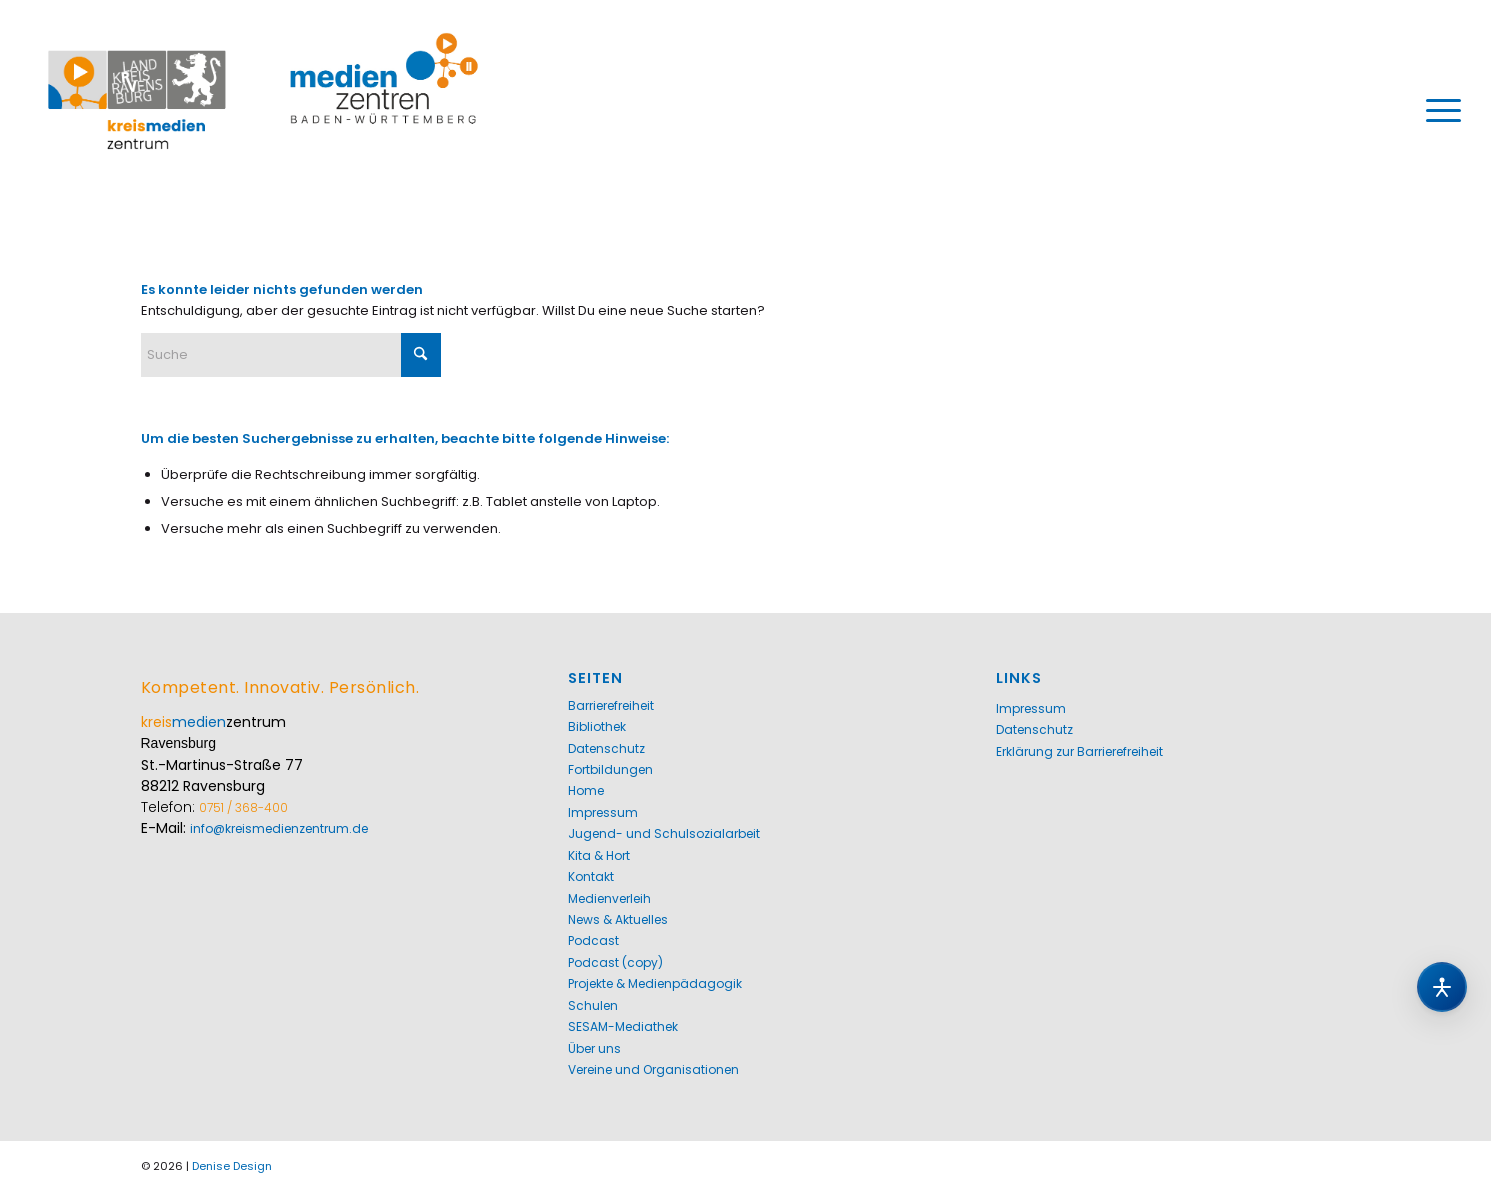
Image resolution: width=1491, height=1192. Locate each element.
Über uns (594, 1048)
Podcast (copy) (615, 962)
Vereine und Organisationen (653, 1069)
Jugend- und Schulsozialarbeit (664, 833)
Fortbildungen (610, 769)
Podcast (593, 940)
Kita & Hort (599, 855)
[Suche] (291, 355)
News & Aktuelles (618, 919)
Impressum (603, 812)
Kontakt (591, 876)
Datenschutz (606, 748)
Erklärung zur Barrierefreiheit (1079, 751)
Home (586, 790)
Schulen (593, 1005)
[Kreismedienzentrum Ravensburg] (263, 110)
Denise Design (232, 1166)
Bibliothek (597, 726)
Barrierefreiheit (611, 705)
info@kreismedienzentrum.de (279, 828)
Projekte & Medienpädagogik (655, 983)
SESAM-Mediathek (623, 1026)
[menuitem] (1437, 110)
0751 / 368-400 (243, 807)
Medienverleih (609, 898)
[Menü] (1437, 110)
